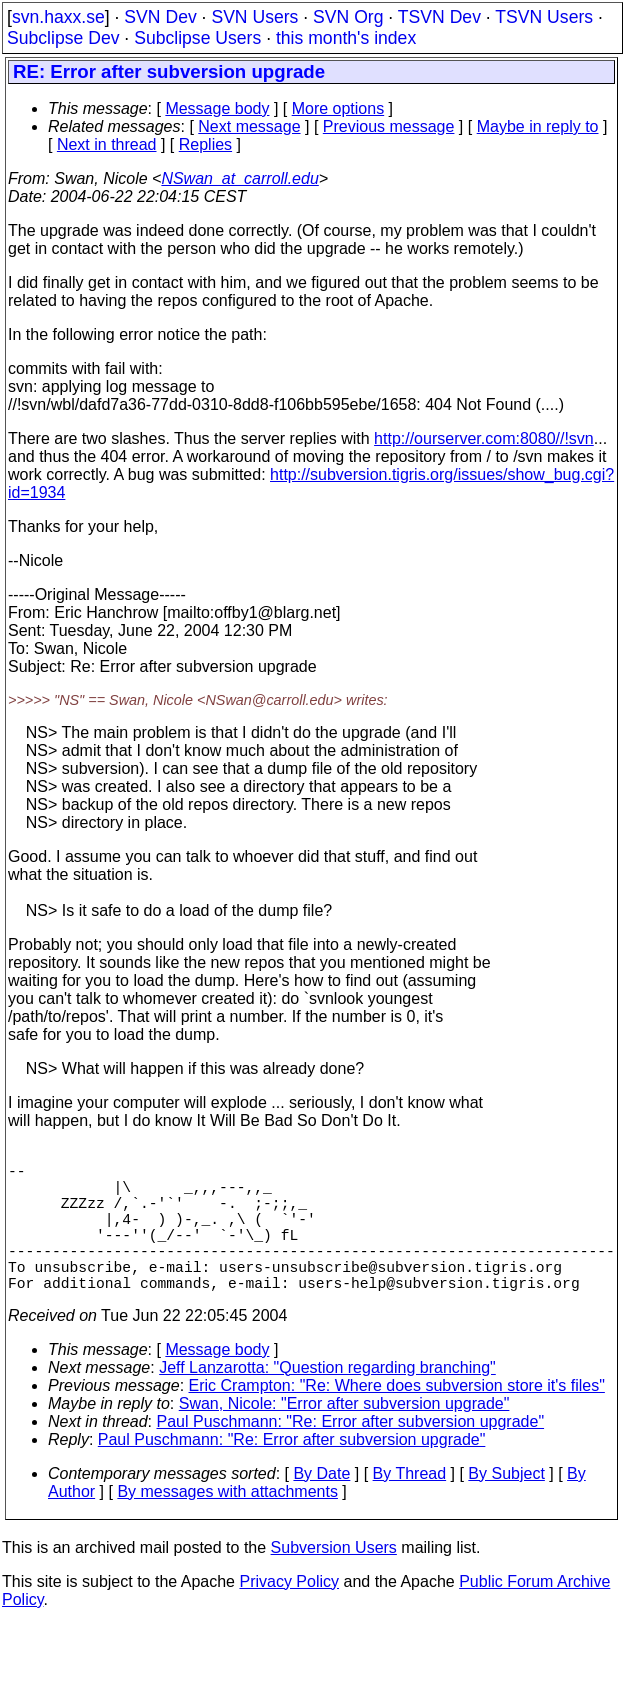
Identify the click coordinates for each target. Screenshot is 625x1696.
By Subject (506, 1505)
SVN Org (348, 17)
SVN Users (254, 17)
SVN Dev (160, 17)
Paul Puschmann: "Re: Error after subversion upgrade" (351, 1453)
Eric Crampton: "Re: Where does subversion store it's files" (397, 1417)
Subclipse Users (197, 38)
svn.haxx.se (58, 17)
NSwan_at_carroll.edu (239, 178)
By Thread (410, 1505)
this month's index (346, 38)
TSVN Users (544, 17)
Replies (205, 144)
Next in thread (107, 144)
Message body (217, 108)
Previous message (389, 126)
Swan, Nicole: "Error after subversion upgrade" (344, 1435)
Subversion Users (334, 1579)
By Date (321, 1505)
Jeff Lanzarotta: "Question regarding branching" (327, 1399)
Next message (249, 126)
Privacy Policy (289, 1613)
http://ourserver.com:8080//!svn (484, 438)
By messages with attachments (227, 1523)
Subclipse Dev (63, 38)
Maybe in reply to (538, 126)
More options (338, 108)
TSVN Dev (439, 17)
